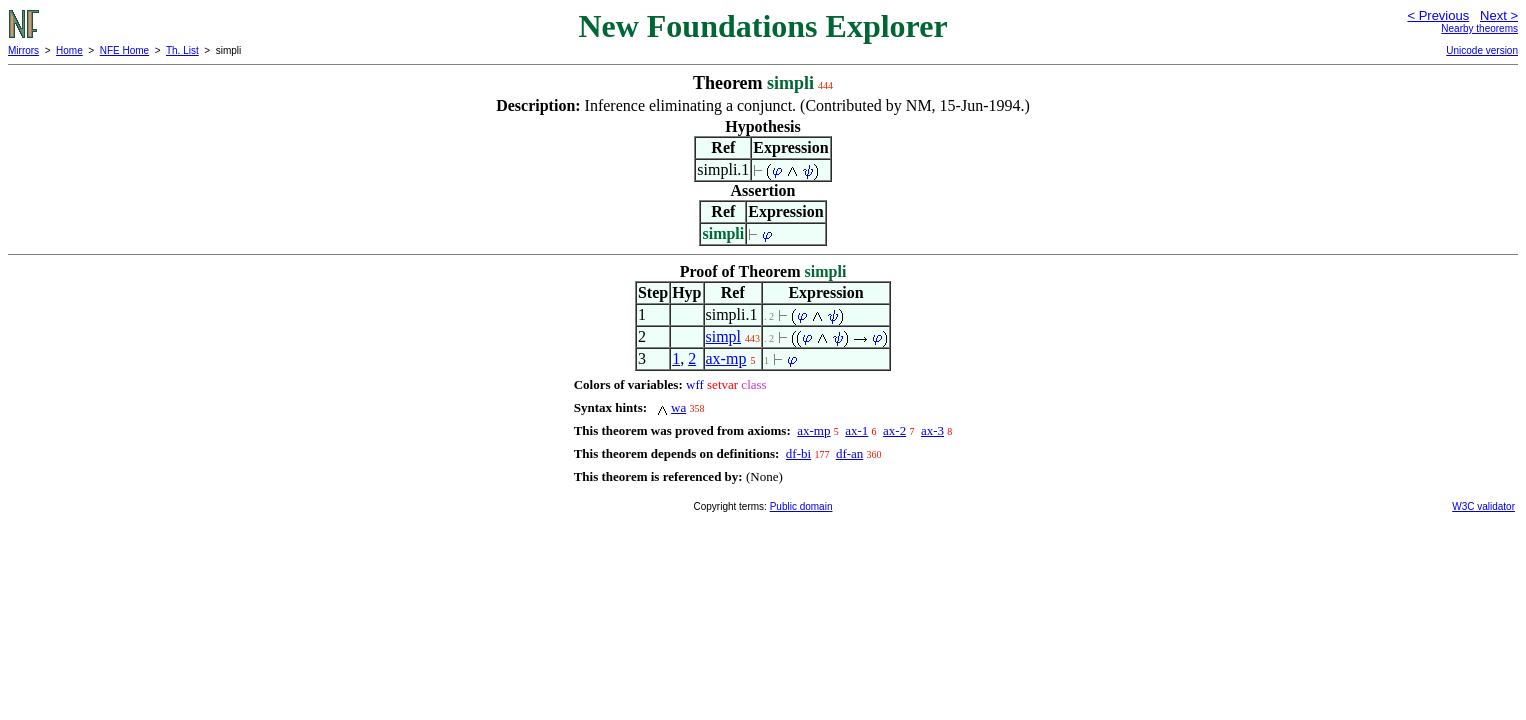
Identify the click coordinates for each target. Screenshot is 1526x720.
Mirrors (23, 50)
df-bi (798, 453)
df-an (849, 453)
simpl (724, 336)
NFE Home (124, 50)
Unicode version (1482, 50)
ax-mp (726, 358)
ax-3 (932, 430)
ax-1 (856, 430)
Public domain (801, 506)
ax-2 (894, 430)
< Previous (1438, 15)
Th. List (182, 50)
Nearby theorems (1479, 28)
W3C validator (1483, 506)
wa (678, 407)
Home (69, 50)
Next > (1499, 15)
